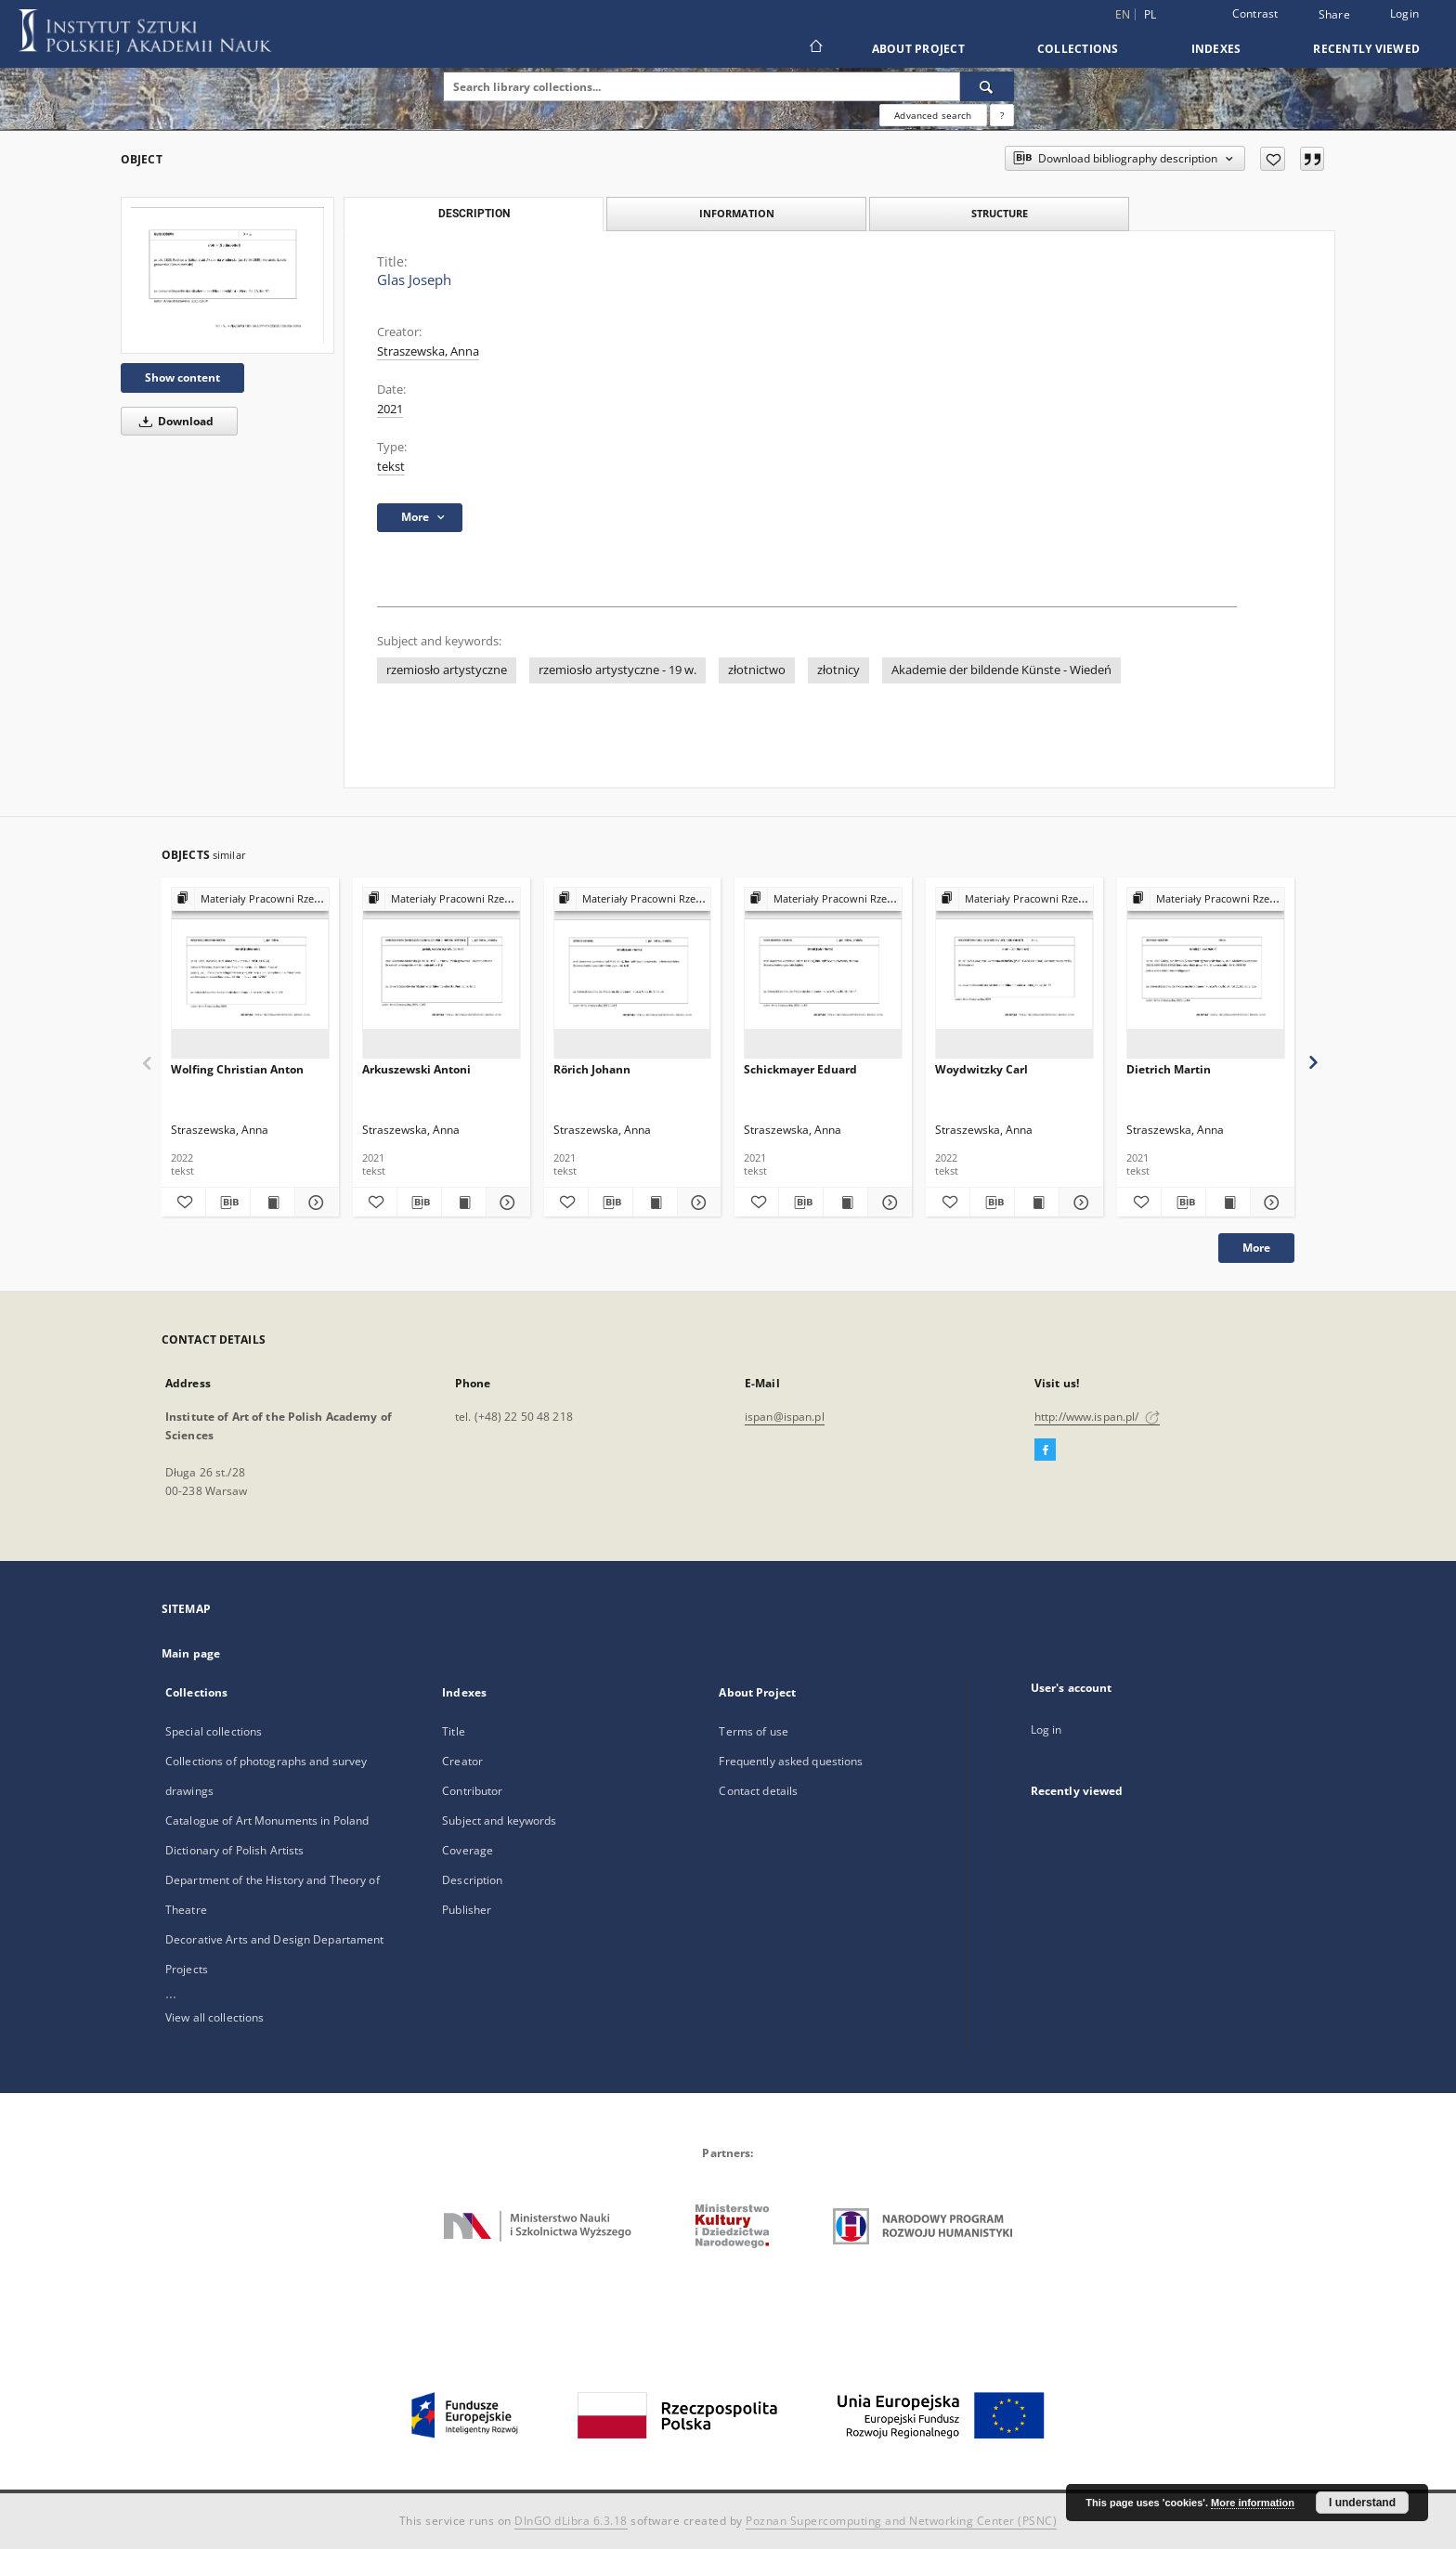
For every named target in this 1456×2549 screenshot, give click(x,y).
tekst (391, 467)
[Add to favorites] (1272, 159)
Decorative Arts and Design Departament (274, 1939)
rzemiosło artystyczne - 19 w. (617, 670)
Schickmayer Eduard (800, 1069)
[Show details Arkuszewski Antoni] (505, 1202)
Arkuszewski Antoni (416, 1069)
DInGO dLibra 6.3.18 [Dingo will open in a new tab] (571, 2521)
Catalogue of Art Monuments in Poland (267, 1820)
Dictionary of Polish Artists (234, 1850)
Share (1334, 14)
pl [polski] (1150, 14)
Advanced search (932, 115)
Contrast (1255, 13)
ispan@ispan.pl (785, 1416)
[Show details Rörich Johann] (697, 1202)
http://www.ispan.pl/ (1097, 1416)
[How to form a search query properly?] (1002, 115)
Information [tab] (736, 213)
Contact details (758, 1791)
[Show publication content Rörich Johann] (655, 1202)
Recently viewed (1366, 49)
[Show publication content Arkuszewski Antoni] (464, 1202)
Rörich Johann (591, 1069)
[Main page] (815, 48)
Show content (182, 377)
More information (1252, 2502)
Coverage (467, 1850)
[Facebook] (1045, 1450)
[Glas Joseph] (227, 275)
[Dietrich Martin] (1205, 974)
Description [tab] (474, 213)
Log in (1046, 1729)
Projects (186, 1969)
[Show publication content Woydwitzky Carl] (1037, 1202)
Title (453, 1731)
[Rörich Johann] (632, 974)
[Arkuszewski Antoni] (441, 974)
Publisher (466, 1910)
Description (472, 1880)
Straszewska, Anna (428, 351)
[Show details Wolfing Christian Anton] (314, 1202)
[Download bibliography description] (228, 1202)
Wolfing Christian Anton (237, 1069)
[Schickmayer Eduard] (823, 974)
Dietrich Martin (1168, 1069)
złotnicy (838, 670)
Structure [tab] (999, 213)
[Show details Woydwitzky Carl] (1078, 1202)
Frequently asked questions (791, 1761)
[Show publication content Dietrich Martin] (1228, 1202)
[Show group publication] (250, 899)
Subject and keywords (499, 1820)
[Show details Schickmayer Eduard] (887, 1202)
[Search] (987, 86)
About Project (918, 49)
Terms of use (753, 1731)
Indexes (1216, 49)
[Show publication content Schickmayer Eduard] (845, 1202)
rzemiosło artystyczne (446, 670)
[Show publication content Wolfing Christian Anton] (272, 1202)
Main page (191, 1653)
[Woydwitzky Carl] (1014, 974)
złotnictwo (757, 670)
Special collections (213, 1731)
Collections (1078, 49)
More (1256, 1247)
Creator (462, 1761)
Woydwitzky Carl (981, 1069)
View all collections (214, 2017)
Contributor (472, 1791)
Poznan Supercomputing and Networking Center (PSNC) (901, 2521)
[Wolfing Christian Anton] (250, 974)
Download (173, 421)
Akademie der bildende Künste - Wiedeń (1001, 670)
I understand (1362, 2502)
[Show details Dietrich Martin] (1270, 1202)
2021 (390, 409)
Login (1404, 13)
